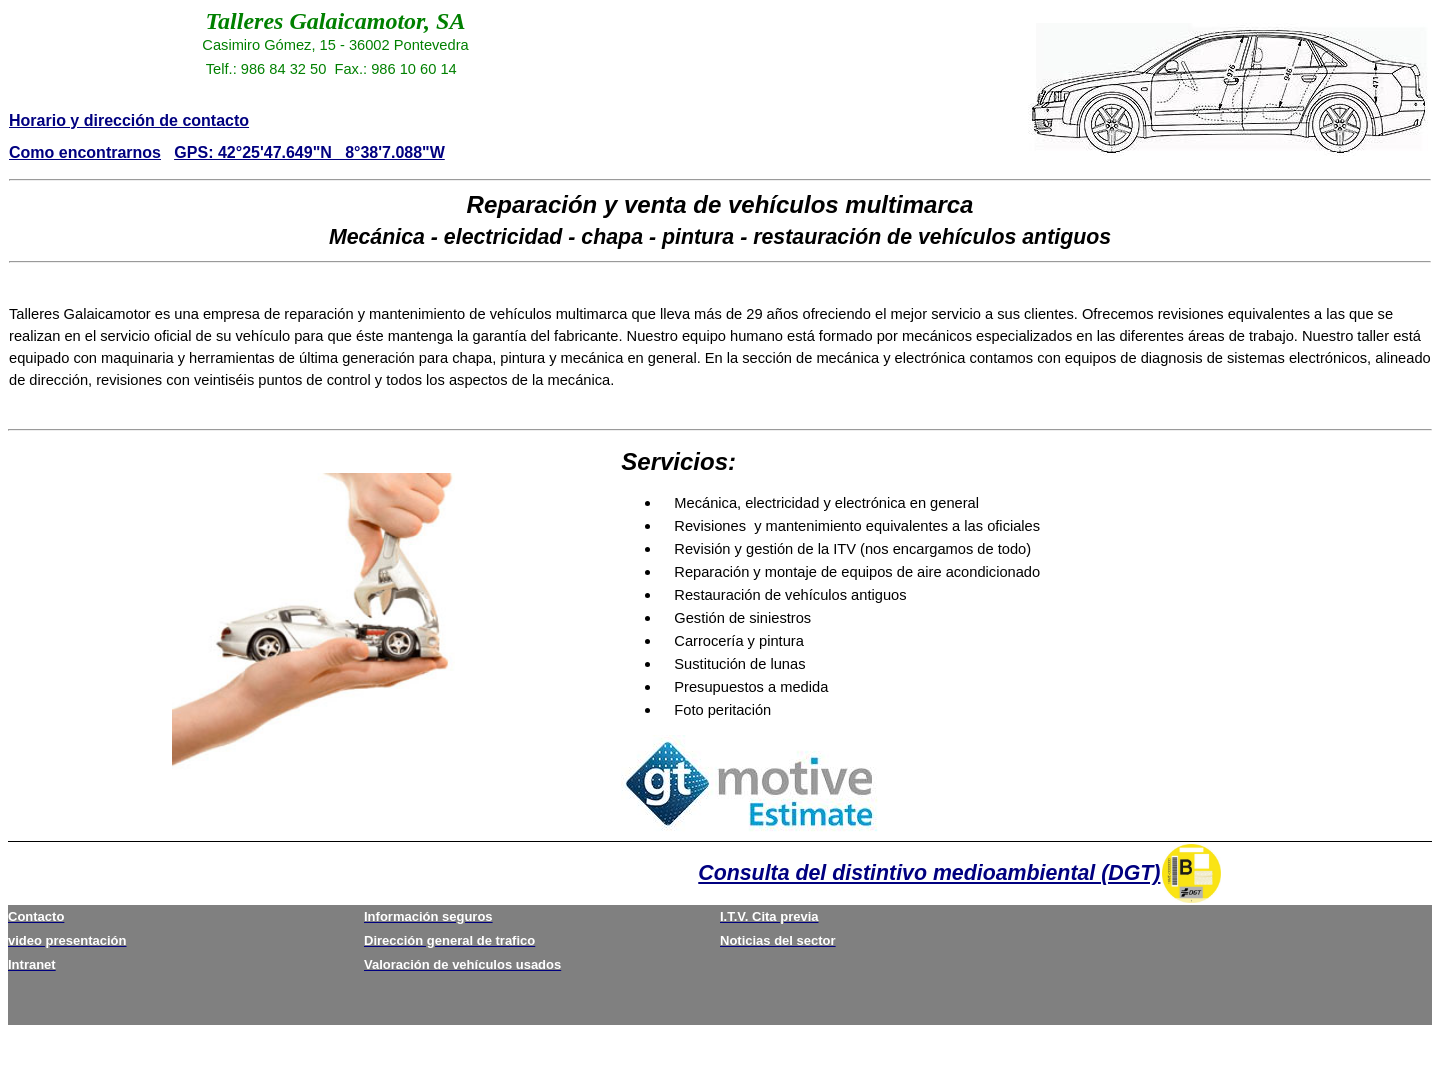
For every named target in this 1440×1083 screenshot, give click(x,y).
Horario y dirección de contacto (129, 120)
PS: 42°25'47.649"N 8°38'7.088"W (316, 152)
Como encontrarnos (85, 152)
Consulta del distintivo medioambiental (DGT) (929, 873)
